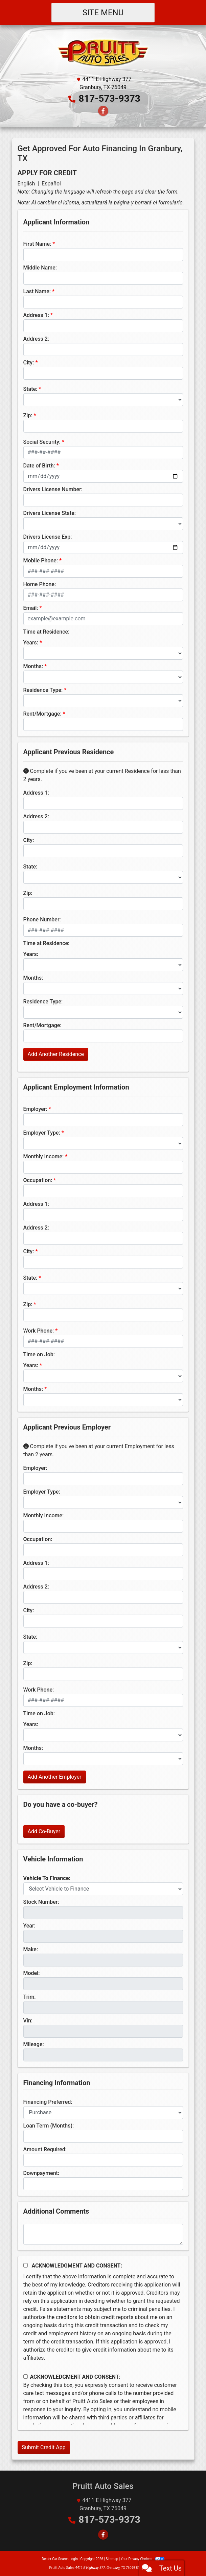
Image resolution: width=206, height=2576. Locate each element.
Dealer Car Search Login (60, 2559)
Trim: (29, 1997)
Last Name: (37, 291)
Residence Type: (43, 690)
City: (28, 362)
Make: (30, 1949)
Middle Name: (40, 267)
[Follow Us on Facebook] (103, 111)
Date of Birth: (39, 465)
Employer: (35, 1109)
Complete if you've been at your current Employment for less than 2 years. (98, 1450)
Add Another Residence (56, 1054)
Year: (29, 1925)
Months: (33, 666)
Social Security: (42, 442)
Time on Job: (39, 1354)
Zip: (27, 415)
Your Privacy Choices (142, 2559)
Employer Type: (41, 1133)
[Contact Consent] (25, 2376)
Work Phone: (38, 1330)
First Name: (37, 244)
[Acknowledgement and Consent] (25, 2265)
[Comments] (103, 2234)
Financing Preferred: (47, 2102)
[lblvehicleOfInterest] (103, 1888)
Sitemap (112, 2559)
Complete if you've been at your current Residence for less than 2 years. (102, 775)
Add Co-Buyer (44, 1831)
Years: (31, 642)
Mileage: (33, 2044)
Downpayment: (41, 2173)
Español (51, 183)
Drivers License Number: (53, 489)
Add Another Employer (55, 1777)
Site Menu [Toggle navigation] (103, 12)
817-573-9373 (109, 98)
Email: (30, 608)
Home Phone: (39, 584)
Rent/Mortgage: (42, 714)
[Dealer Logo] (103, 52)
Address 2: (36, 339)
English (26, 183)
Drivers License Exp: (47, 537)
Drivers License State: (49, 513)
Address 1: (36, 315)
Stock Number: (41, 1902)
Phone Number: (42, 919)
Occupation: (37, 1180)
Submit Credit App (44, 2447)
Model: (31, 1973)
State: (30, 389)
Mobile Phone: (40, 560)
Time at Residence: (46, 631)
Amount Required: (45, 2149)
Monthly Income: (43, 1156)
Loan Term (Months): (48, 2125)
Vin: (28, 2020)
